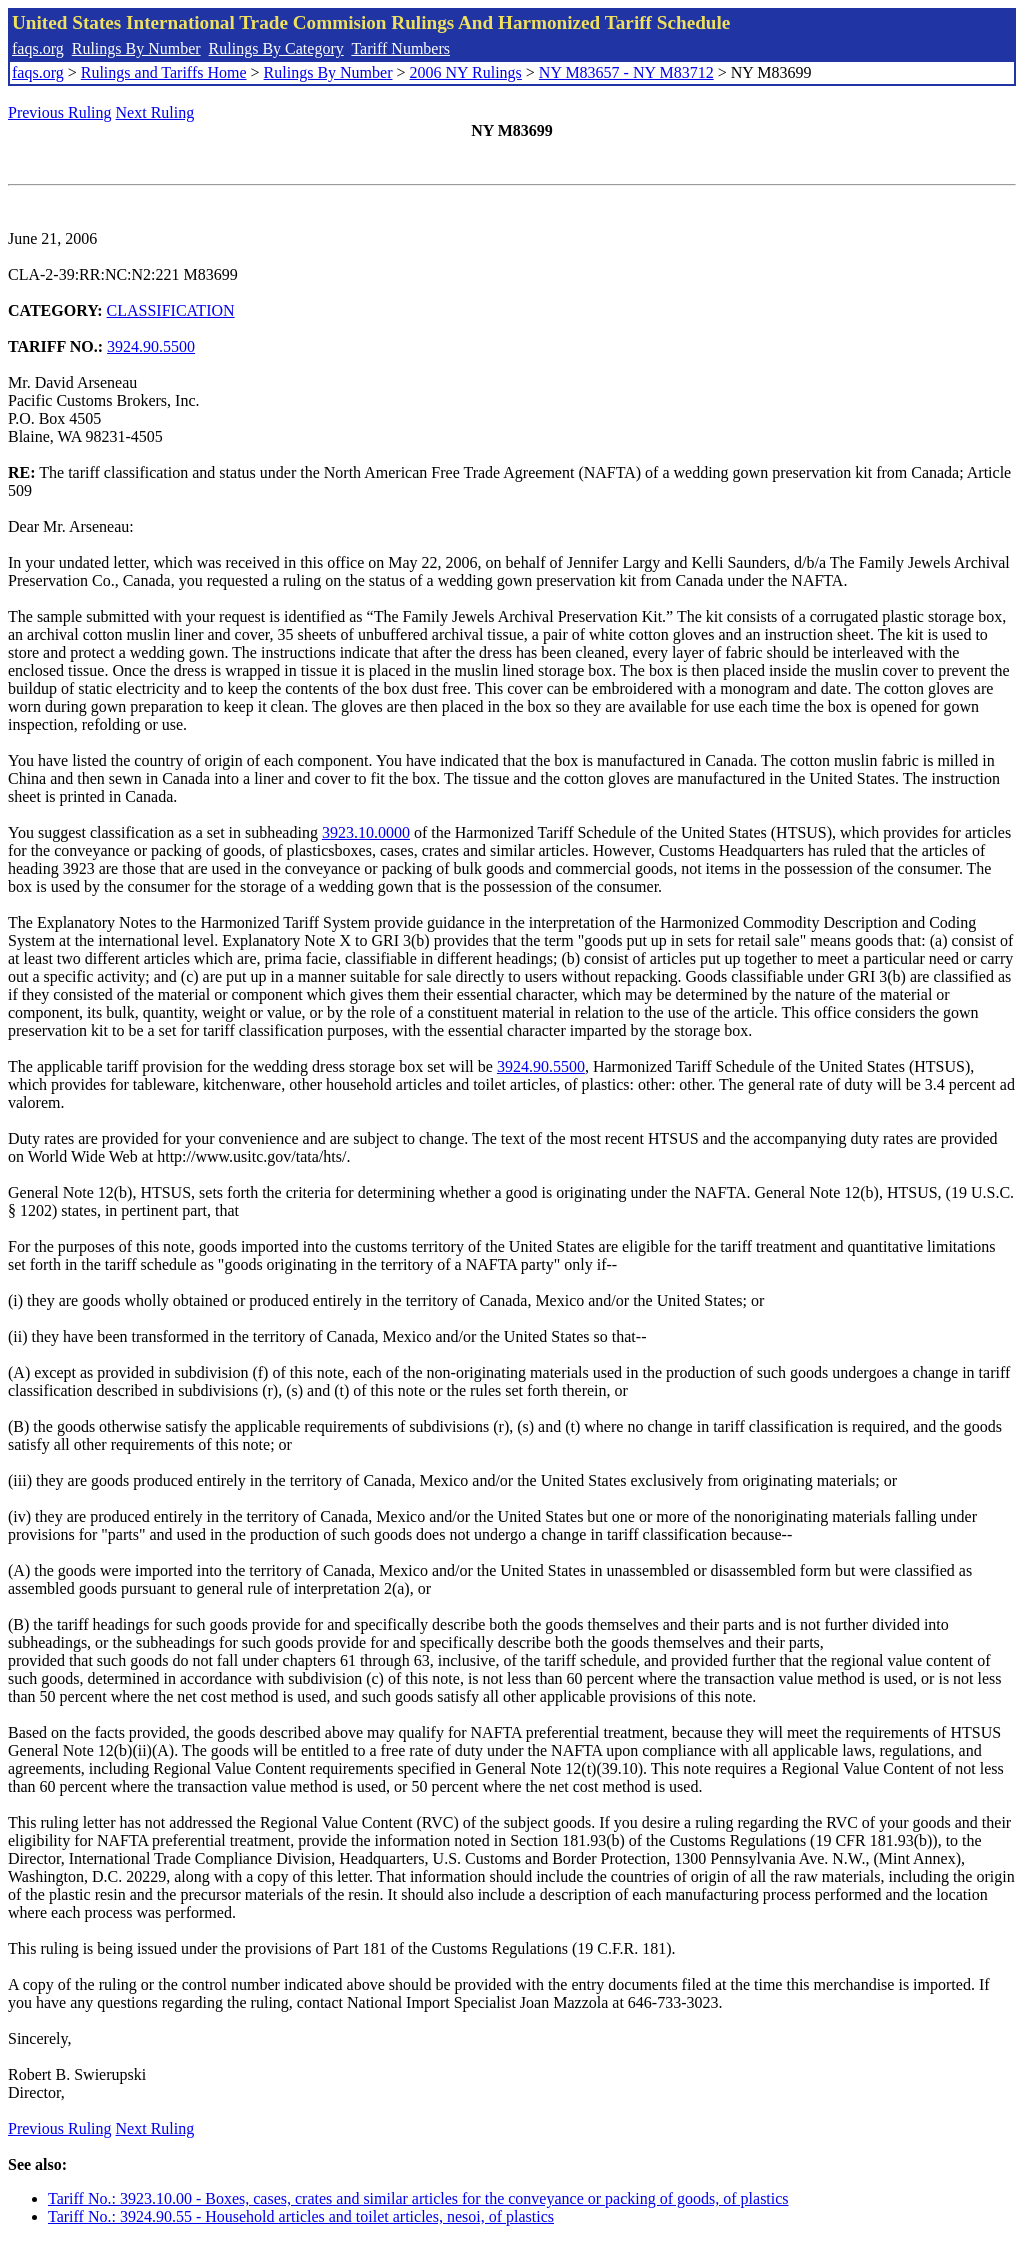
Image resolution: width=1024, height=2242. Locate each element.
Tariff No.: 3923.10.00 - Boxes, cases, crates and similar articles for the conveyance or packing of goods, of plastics (418, 2198)
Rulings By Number (136, 48)
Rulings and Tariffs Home (164, 72)
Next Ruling (155, 112)
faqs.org (38, 48)
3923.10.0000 (366, 832)
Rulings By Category (276, 48)
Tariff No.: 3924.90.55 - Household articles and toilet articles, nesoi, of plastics (301, 2216)
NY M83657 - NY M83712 (626, 72)
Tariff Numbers (400, 48)
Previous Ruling (60, 112)
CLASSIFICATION (171, 310)
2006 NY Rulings (466, 72)
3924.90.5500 (151, 346)
